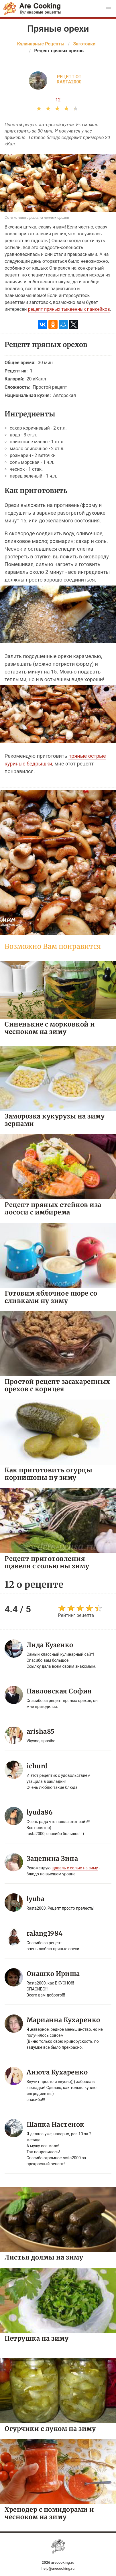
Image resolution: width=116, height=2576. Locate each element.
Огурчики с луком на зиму (50, 2428)
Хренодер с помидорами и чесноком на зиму (49, 2513)
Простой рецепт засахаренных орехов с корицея (57, 1385)
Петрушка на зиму (36, 2338)
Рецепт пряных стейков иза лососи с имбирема (53, 1208)
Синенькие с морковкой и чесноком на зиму (50, 1027)
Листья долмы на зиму (44, 2257)
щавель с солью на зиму (75, 1868)
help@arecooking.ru (58, 2568)
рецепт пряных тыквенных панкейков (69, 309)
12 (58, 100)
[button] (108, 7)
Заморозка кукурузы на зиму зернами (55, 1119)
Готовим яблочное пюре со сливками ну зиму (51, 1296)
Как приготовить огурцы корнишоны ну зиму (48, 1473)
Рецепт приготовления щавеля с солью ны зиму (47, 1562)
